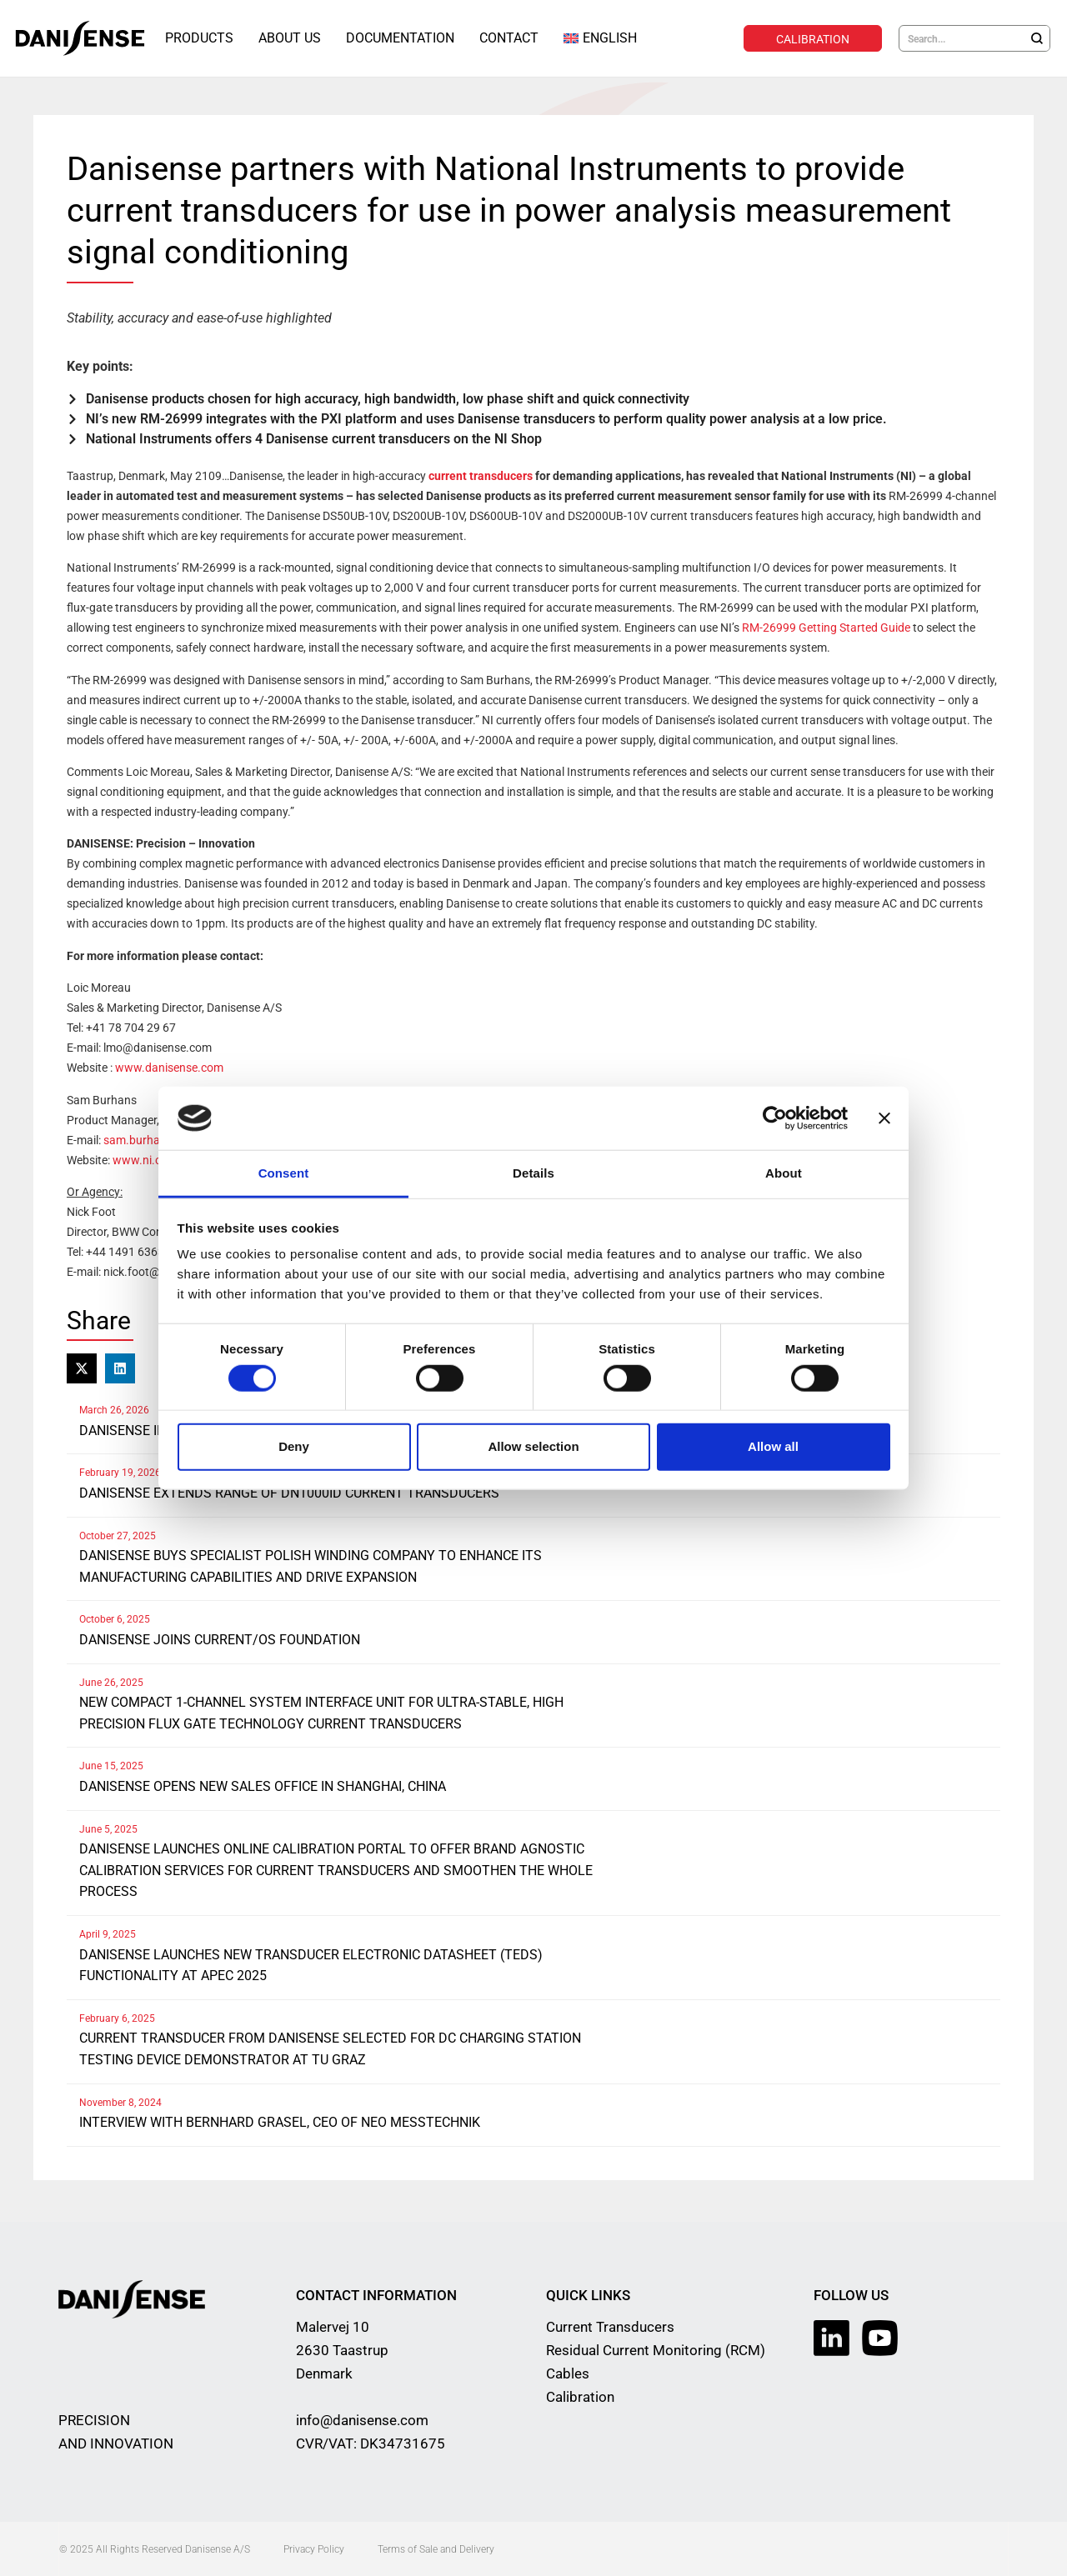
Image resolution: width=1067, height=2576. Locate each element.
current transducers (480, 475)
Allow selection (533, 1446)
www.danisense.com (169, 1066)
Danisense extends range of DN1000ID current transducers (289, 1492)
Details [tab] (533, 1173)
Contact (509, 38)
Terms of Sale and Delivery (436, 2548)
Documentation (400, 38)
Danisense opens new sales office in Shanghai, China (262, 1785)
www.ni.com (145, 1159)
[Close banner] (884, 1118)
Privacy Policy (313, 2548)
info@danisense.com (362, 2419)
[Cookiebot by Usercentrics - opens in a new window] (775, 1118)
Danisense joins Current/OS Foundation (219, 1639)
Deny (293, 1446)
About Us (289, 38)
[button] (82, 1368)
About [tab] (783, 1173)
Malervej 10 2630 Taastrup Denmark (342, 2349)
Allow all (773, 1446)
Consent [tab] (283, 1173)
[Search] (1036, 38)
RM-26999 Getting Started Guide (826, 626)
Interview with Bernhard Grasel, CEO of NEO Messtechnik (279, 2121)
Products (199, 38)
